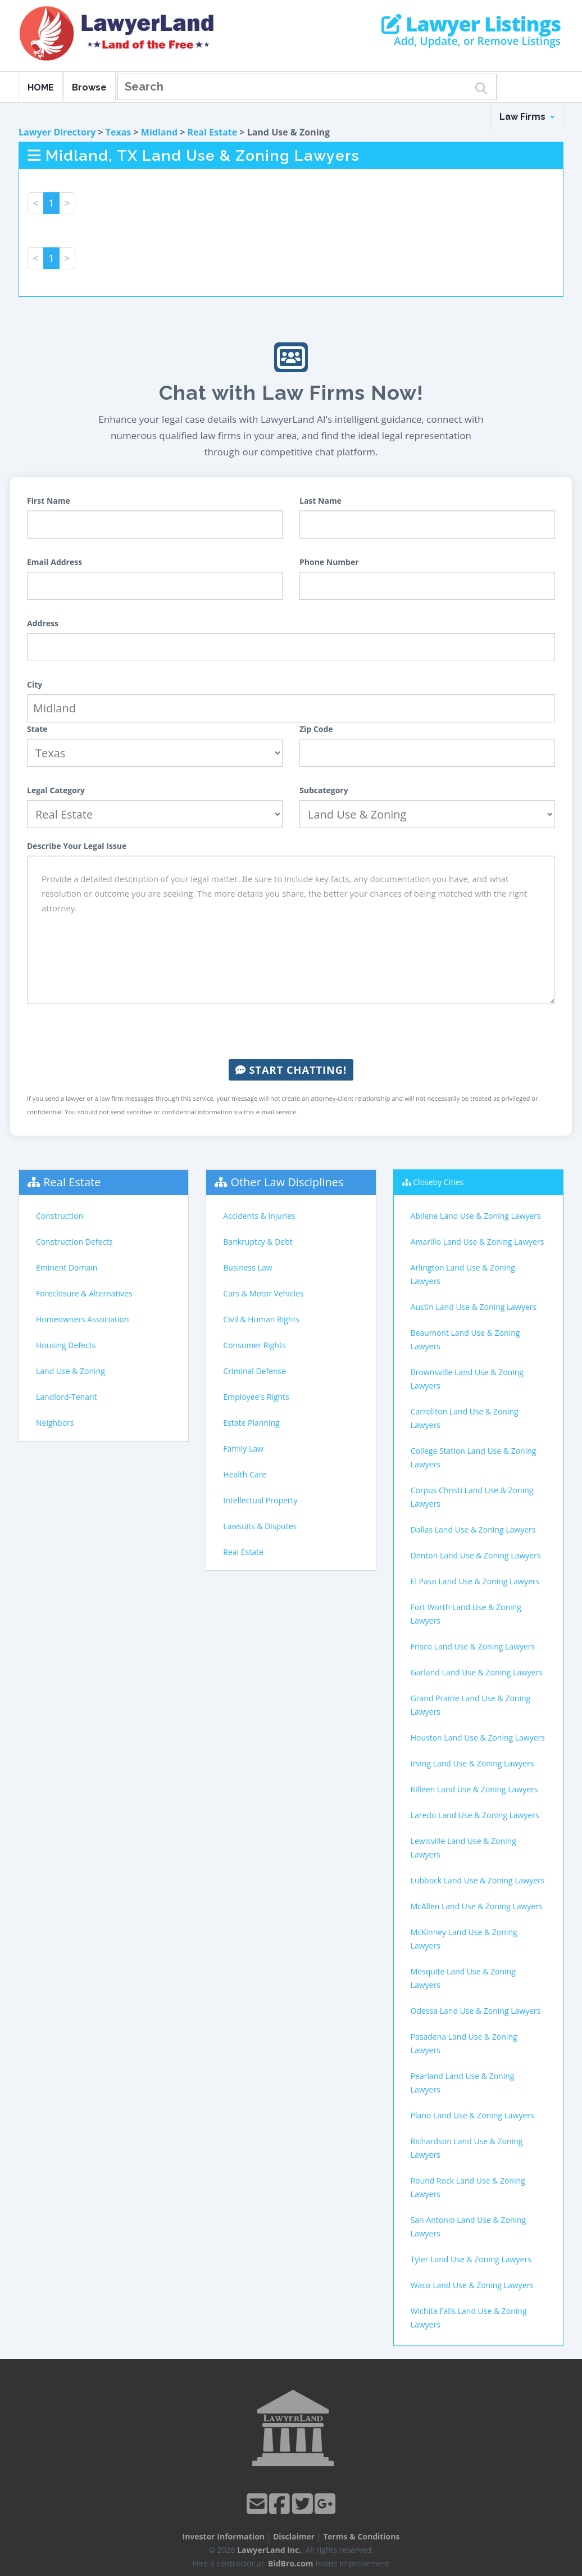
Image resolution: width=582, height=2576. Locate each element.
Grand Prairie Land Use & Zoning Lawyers (471, 1705)
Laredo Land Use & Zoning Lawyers (475, 1815)
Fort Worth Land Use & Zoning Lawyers (466, 1614)
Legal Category (56, 790)
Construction (59, 1215)
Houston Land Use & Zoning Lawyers (478, 1737)
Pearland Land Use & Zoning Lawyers (463, 2083)
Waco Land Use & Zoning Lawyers (472, 2285)
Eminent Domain (66, 1267)
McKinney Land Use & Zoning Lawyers (464, 1939)
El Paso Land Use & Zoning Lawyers (475, 1581)
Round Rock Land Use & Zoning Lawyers (468, 2187)
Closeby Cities (438, 1182)
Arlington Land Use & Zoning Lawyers (463, 1274)
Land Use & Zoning (70, 1371)
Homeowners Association (82, 1319)
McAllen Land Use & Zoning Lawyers (477, 1906)
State (37, 729)
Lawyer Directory (57, 132)
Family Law (243, 1448)
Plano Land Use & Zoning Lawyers (472, 2115)
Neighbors (55, 1422)
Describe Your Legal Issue (76, 845)
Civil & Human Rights (261, 1319)
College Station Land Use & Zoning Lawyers (473, 1457)
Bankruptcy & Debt (257, 1241)
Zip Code (316, 729)
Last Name (320, 500)
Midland (159, 132)
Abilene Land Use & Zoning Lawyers (476, 1215)
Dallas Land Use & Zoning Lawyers (473, 1529)
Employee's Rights (256, 1396)
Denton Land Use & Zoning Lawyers (476, 1555)
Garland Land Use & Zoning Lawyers (477, 1672)
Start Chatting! (291, 1070)
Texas (118, 132)
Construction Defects (74, 1241)
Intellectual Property (260, 1500)
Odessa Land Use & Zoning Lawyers (476, 2010)
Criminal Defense (254, 1371)
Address (42, 623)
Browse (89, 87)
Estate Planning (251, 1422)
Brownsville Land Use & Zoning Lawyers (467, 1379)
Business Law (247, 1267)
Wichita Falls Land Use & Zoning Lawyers (469, 2318)
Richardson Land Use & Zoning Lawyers (467, 2148)
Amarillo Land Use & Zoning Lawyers (477, 1241)
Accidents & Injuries (259, 1215)
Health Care (244, 1474)
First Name (48, 500)
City (34, 684)
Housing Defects (66, 1345)
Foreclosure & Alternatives (84, 1293)
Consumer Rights (254, 1345)
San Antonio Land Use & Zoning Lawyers (468, 2227)
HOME (41, 87)
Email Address (54, 562)
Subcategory (323, 790)
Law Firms (526, 116)
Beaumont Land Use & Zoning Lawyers (465, 1339)
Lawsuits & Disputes (260, 1526)
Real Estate (213, 132)
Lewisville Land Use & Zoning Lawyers (463, 1848)
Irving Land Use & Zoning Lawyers (472, 1763)
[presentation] (291, 1032)
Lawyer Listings (471, 24)
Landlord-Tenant (66, 1396)
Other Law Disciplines (287, 1182)
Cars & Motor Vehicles (263, 1293)
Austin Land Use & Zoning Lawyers (474, 1306)
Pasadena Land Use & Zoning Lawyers (464, 2043)
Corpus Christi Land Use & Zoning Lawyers (472, 1497)
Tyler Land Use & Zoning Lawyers (471, 2259)
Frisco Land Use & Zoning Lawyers (473, 1646)
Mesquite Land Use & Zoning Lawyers (463, 1978)
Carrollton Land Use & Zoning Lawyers (465, 1418)
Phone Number (329, 562)
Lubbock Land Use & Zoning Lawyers (478, 1880)
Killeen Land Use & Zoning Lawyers (474, 1789)
